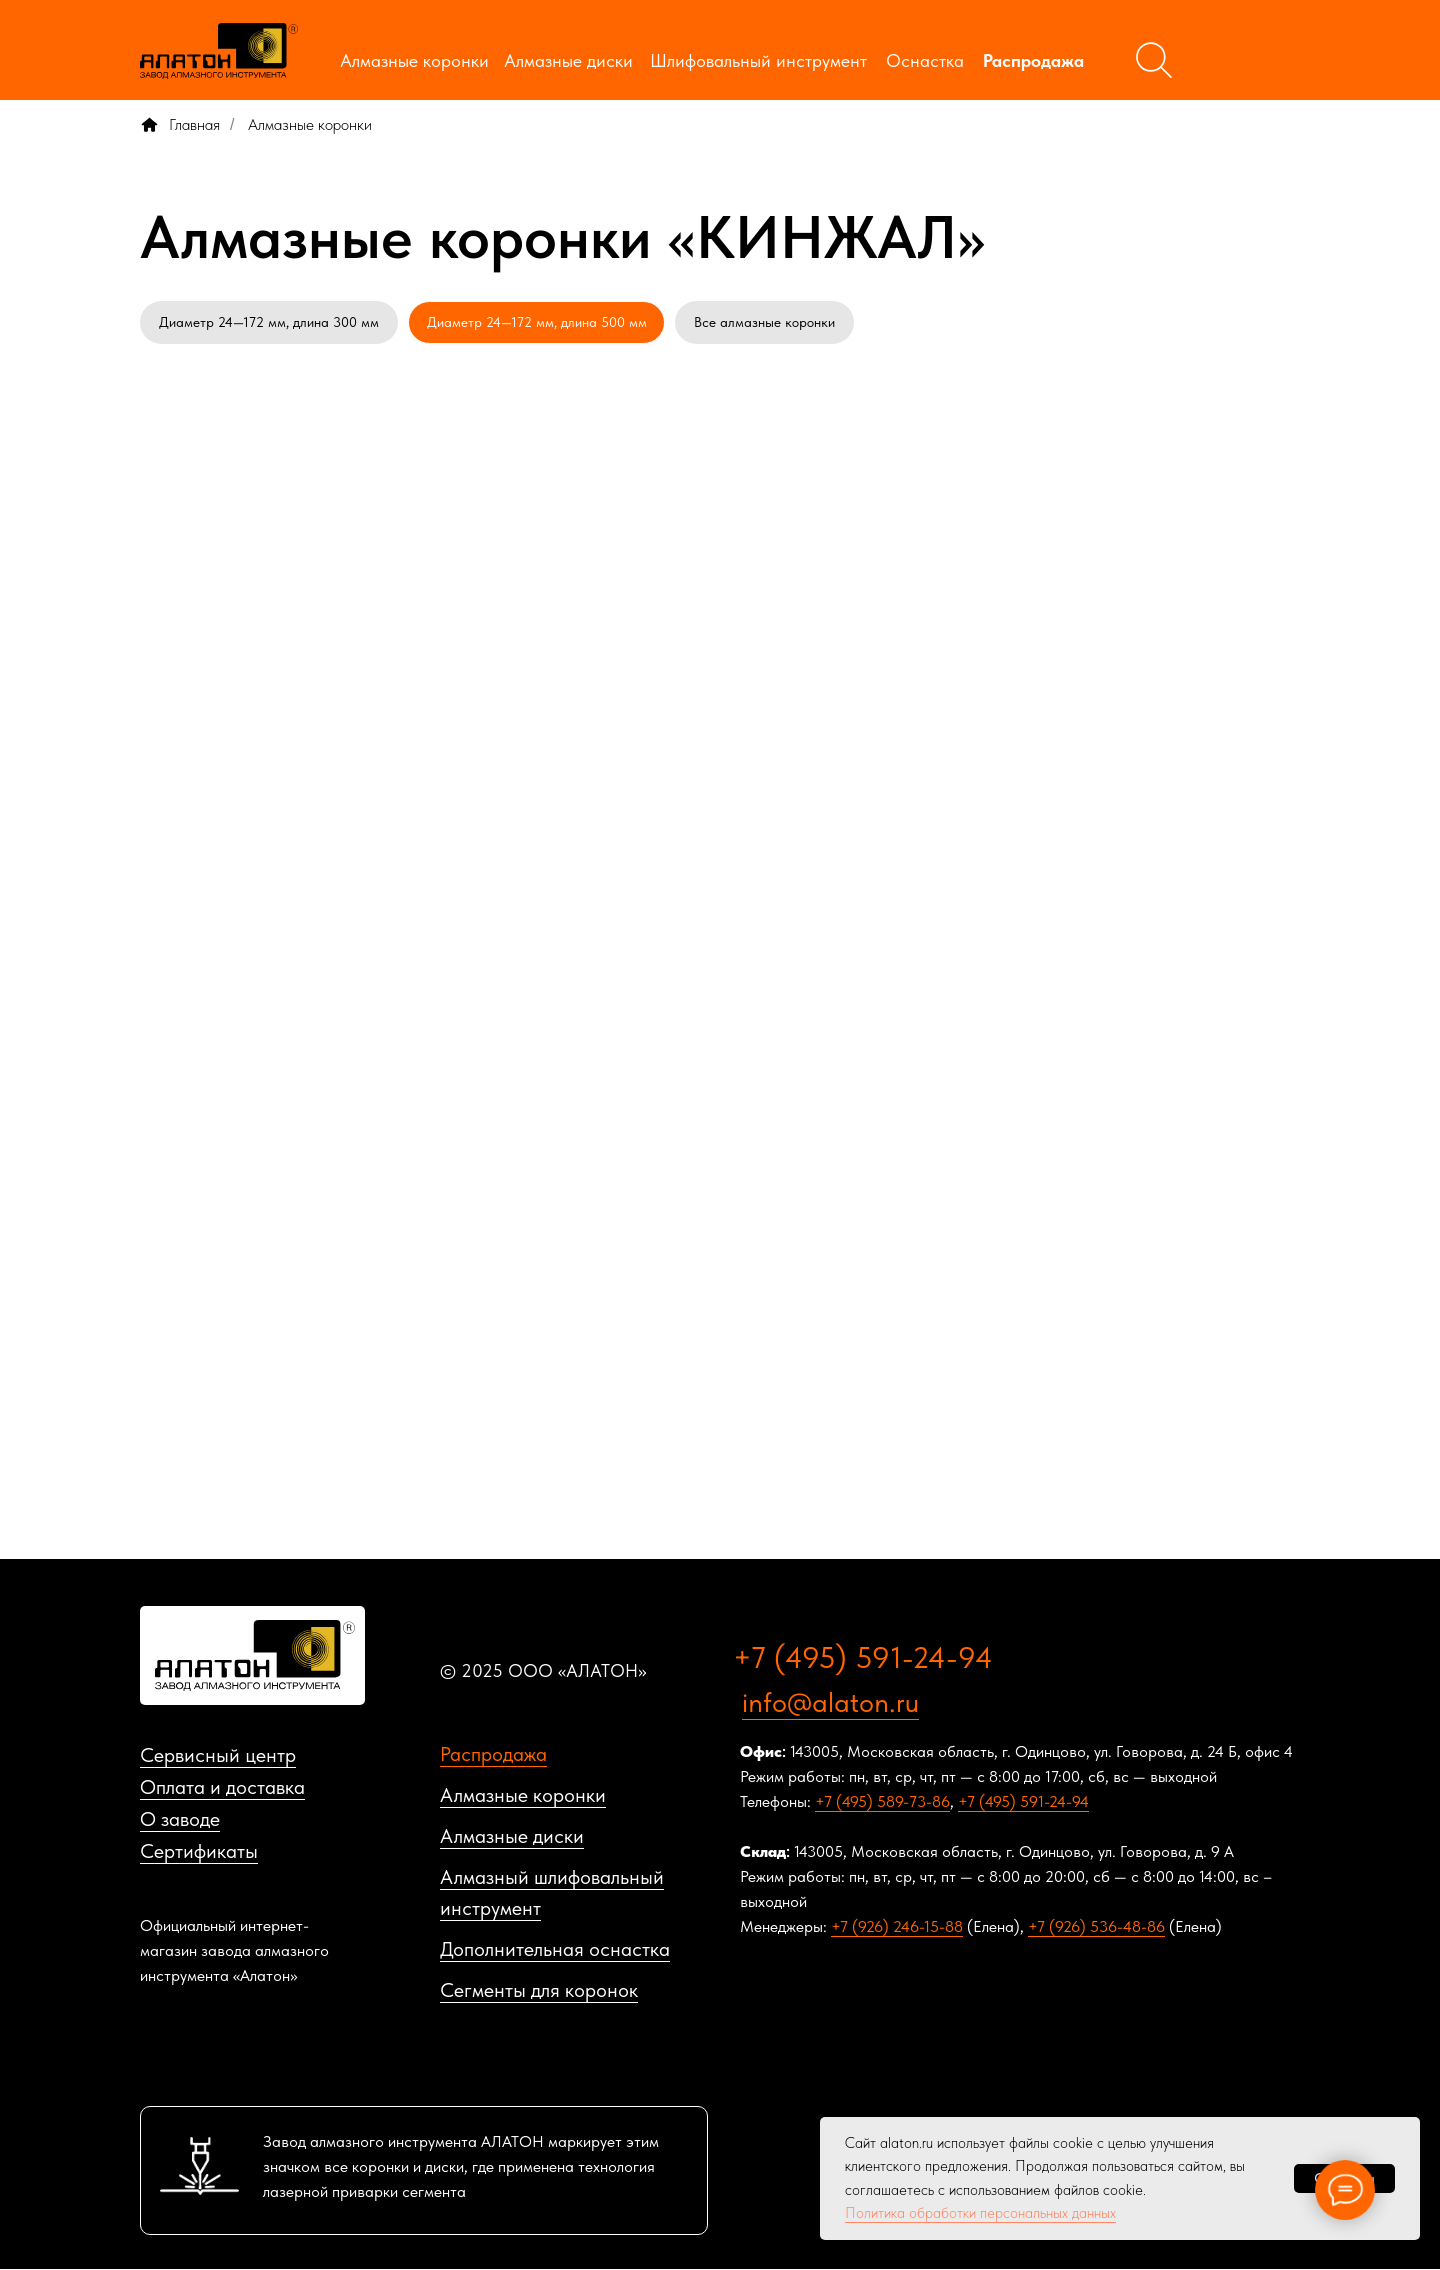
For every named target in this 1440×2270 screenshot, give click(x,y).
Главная (180, 124)
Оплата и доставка (222, 1788)
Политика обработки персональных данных (980, 2213)
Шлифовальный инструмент (758, 60)
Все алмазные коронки (765, 322)
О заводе (180, 1820)
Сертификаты (199, 1852)
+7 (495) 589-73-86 (882, 1802)
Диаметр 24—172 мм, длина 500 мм (537, 322)
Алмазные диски (568, 60)
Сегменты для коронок (539, 1991)
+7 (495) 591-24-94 (863, 1658)
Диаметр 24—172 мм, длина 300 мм (269, 322)
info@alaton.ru (830, 1703)
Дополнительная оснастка (555, 1950)
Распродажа (1033, 60)
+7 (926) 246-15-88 (897, 1927)
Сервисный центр (218, 1756)
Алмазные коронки (414, 60)
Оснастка (925, 60)
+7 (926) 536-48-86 (1096, 1927)
